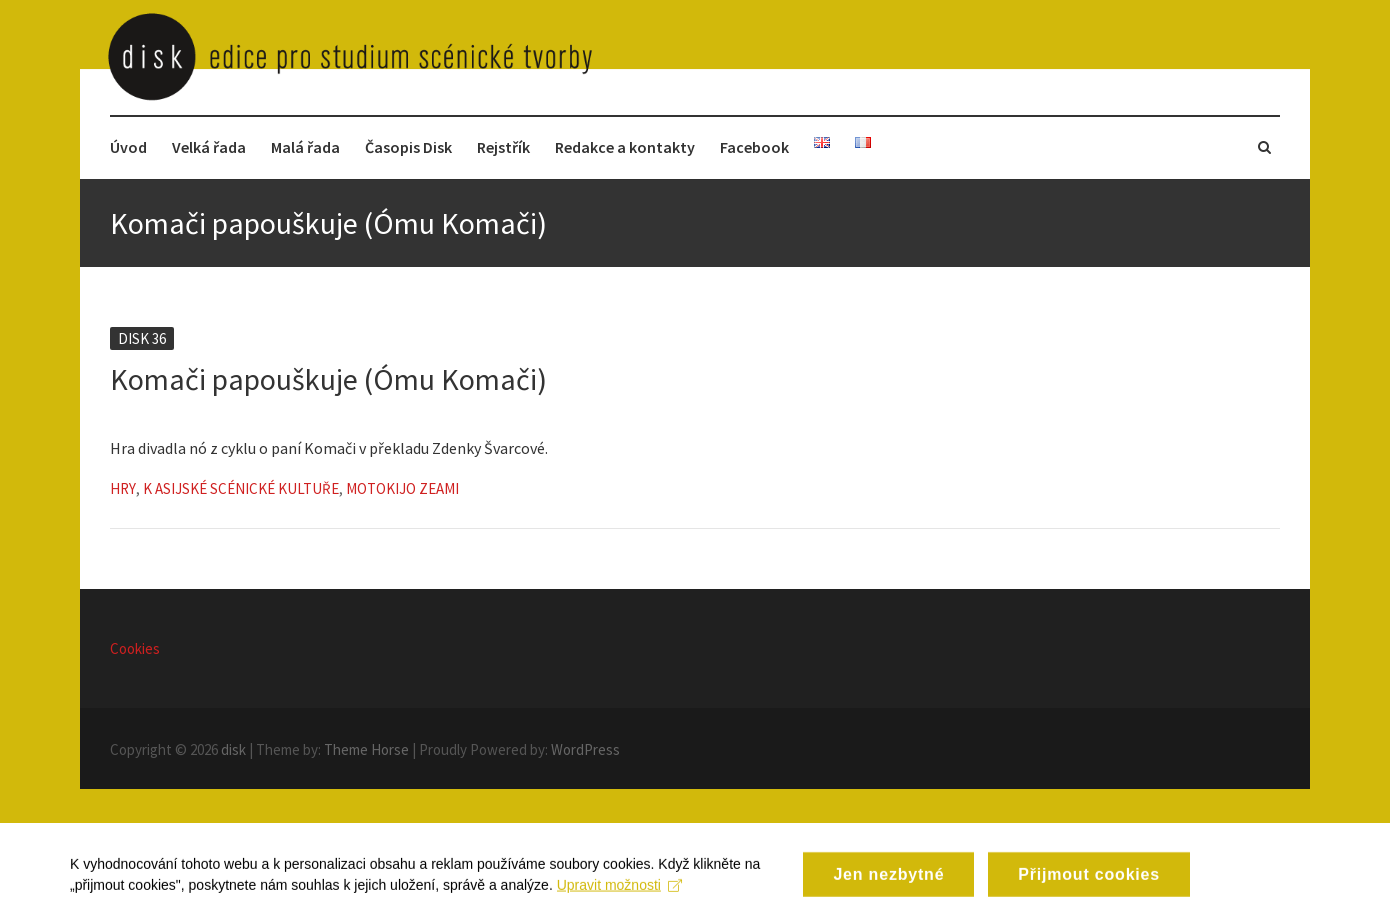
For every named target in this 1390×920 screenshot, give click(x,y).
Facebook (754, 147)
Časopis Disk (408, 147)
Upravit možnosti (619, 897)
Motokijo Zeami (402, 488)
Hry (123, 488)
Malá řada (305, 147)
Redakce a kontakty (625, 147)
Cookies (135, 648)
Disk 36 (142, 338)
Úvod (128, 147)
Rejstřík (503, 147)
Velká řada (209, 147)
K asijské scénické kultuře (241, 488)
